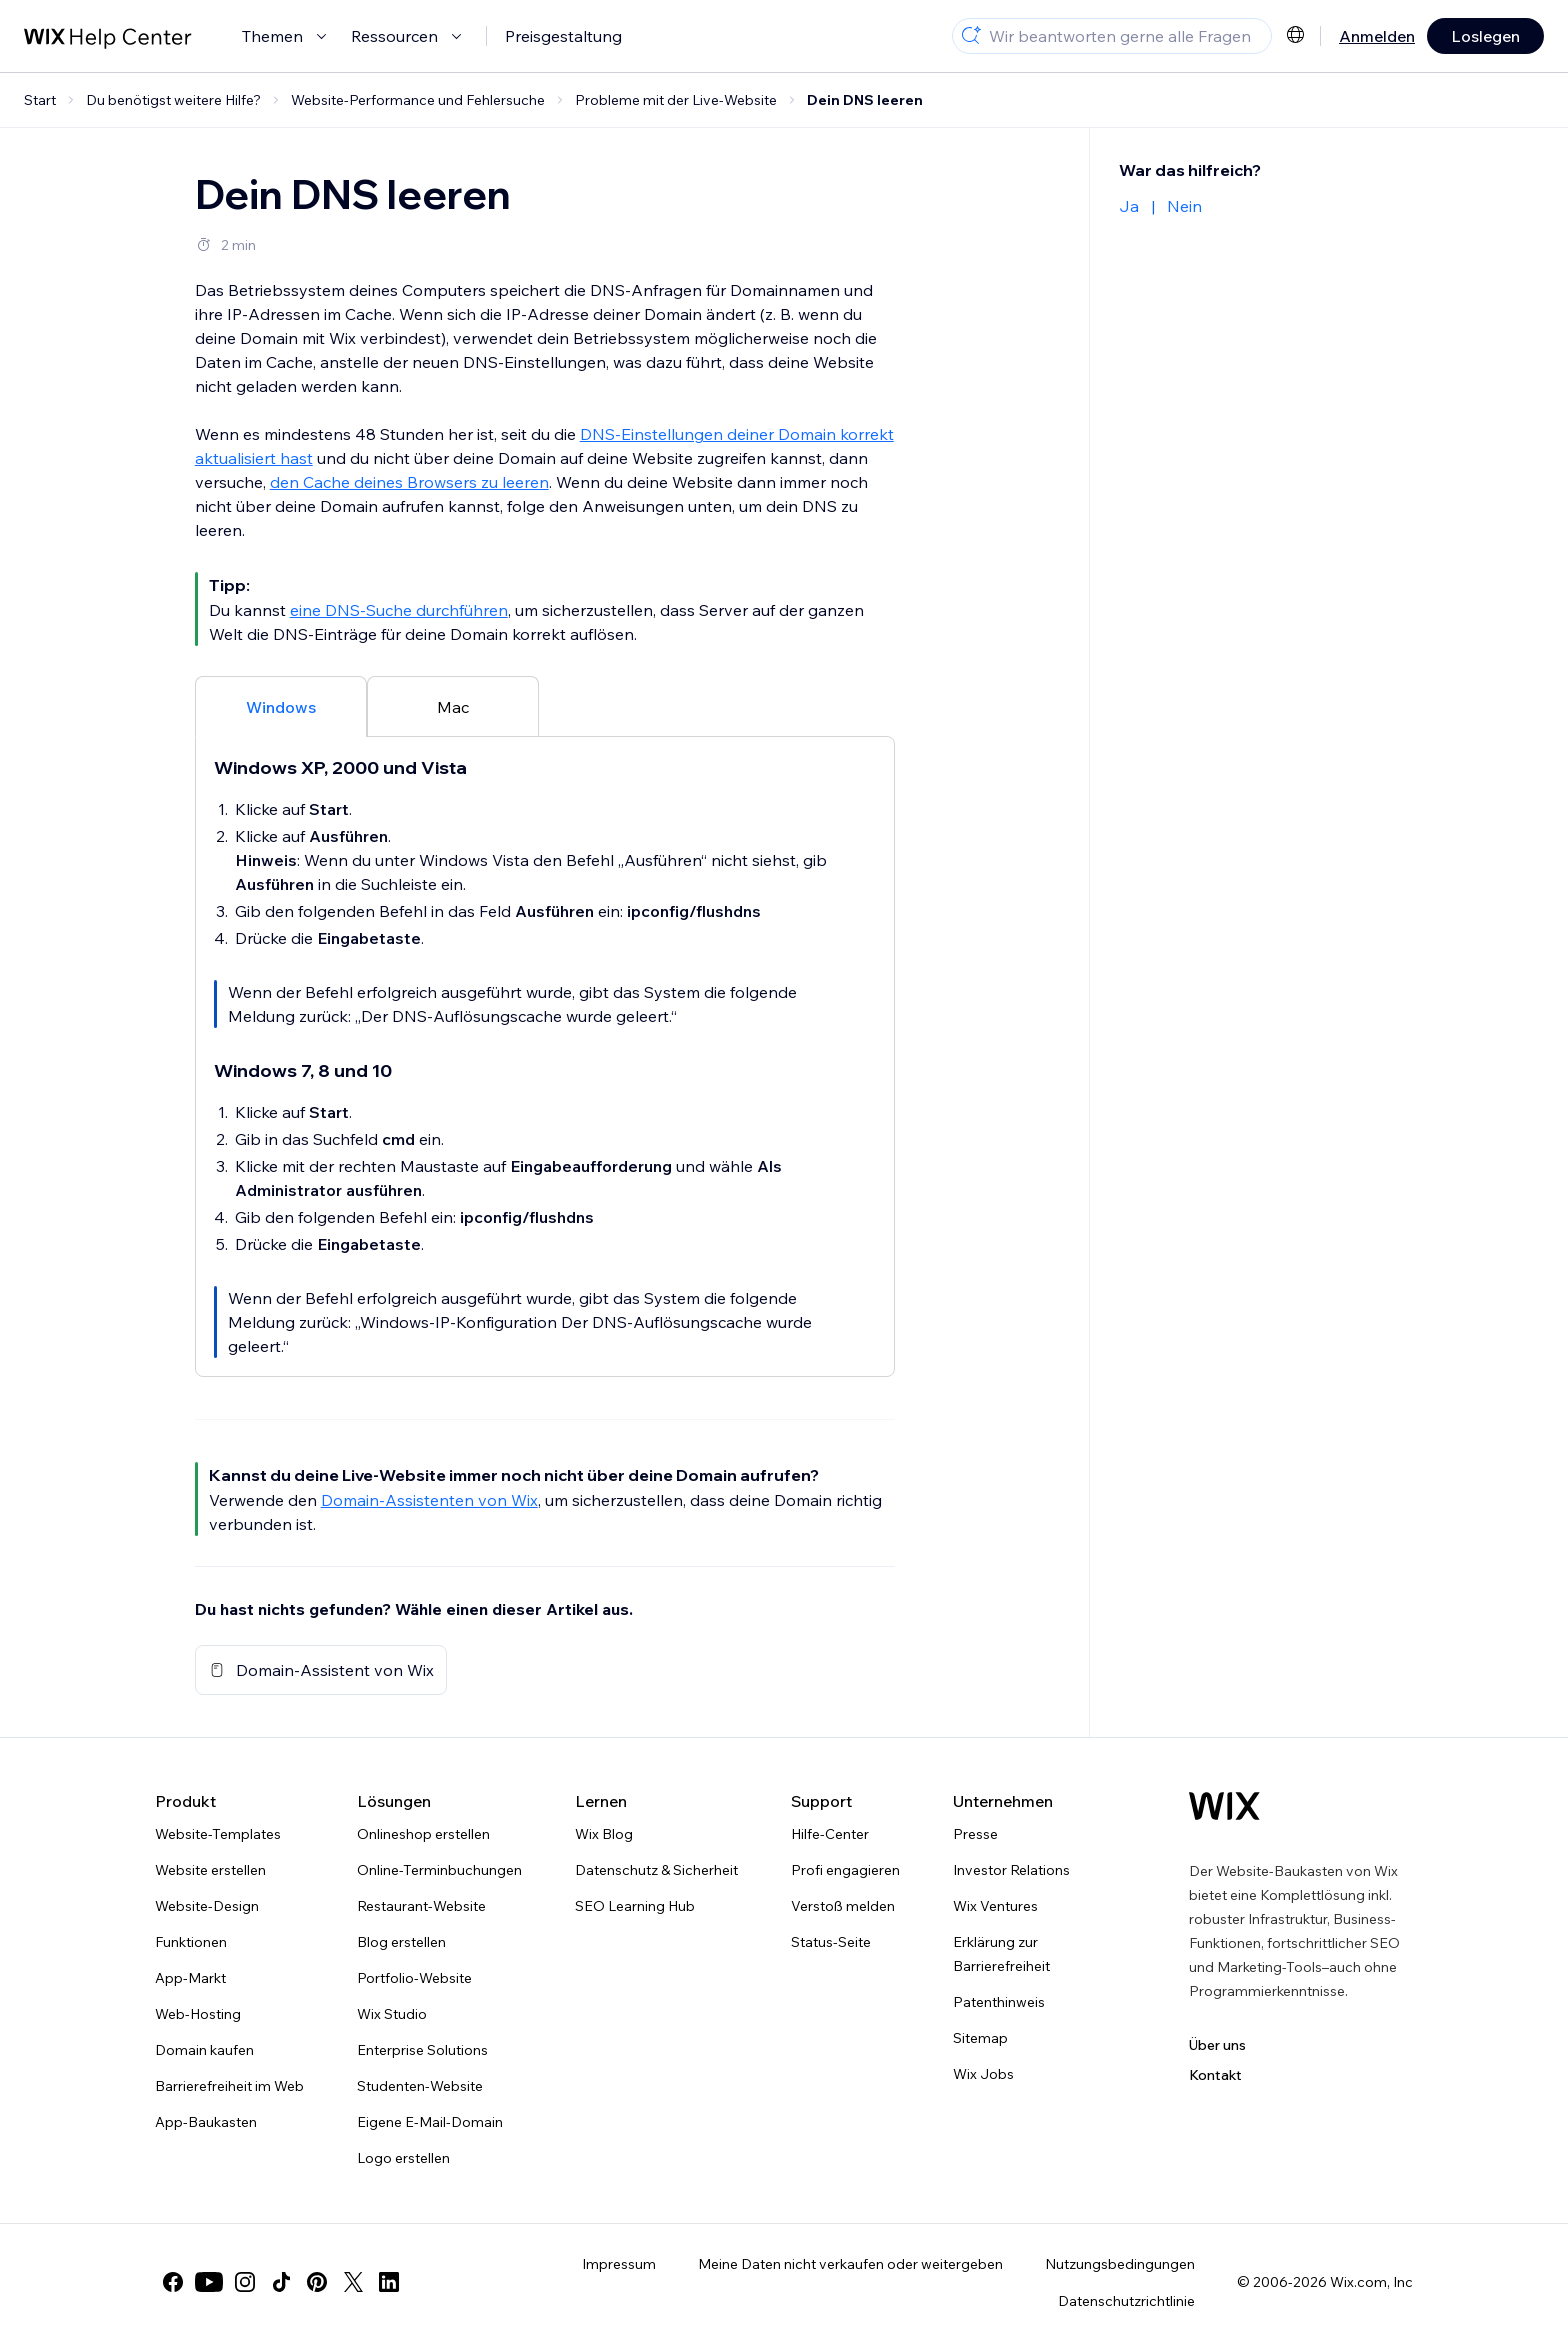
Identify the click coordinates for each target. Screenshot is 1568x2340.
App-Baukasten (206, 2122)
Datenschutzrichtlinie (1126, 2301)
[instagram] (245, 2282)
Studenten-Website (420, 2086)
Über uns (1217, 2045)
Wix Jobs (983, 2074)
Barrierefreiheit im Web (229, 2086)
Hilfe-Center (830, 1834)
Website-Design (207, 1906)
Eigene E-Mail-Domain (430, 2122)
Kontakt (1215, 2075)
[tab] (281, 706)
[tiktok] (281, 2282)
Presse (975, 1834)
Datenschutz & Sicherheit (656, 1870)
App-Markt (190, 1978)
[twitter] (353, 2282)
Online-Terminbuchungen (439, 1870)
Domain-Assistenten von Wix (429, 1500)
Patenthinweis (999, 2002)
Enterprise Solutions (422, 2050)
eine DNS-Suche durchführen (399, 610)
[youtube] (209, 2282)
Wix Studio (392, 2014)
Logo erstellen (403, 2158)
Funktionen (191, 1942)
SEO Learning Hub (635, 1906)
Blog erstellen (401, 1942)
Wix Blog (604, 1834)
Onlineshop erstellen (423, 1834)
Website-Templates (218, 1834)
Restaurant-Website (421, 1906)
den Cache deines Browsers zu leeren (409, 482)
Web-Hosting (198, 2014)
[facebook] (173, 2282)
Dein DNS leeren (865, 100)
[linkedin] (389, 2282)
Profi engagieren (845, 1870)
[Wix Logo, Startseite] (1224, 1806)
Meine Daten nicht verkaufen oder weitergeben (850, 2264)
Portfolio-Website (414, 1978)
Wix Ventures (995, 1906)
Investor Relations (1011, 1870)
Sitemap (980, 2038)
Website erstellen (210, 1870)
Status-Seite (831, 1942)
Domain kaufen (204, 2050)
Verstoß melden (843, 1906)
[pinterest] (317, 2282)
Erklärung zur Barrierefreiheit (1001, 1954)
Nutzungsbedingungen (1120, 2264)
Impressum (619, 2264)
